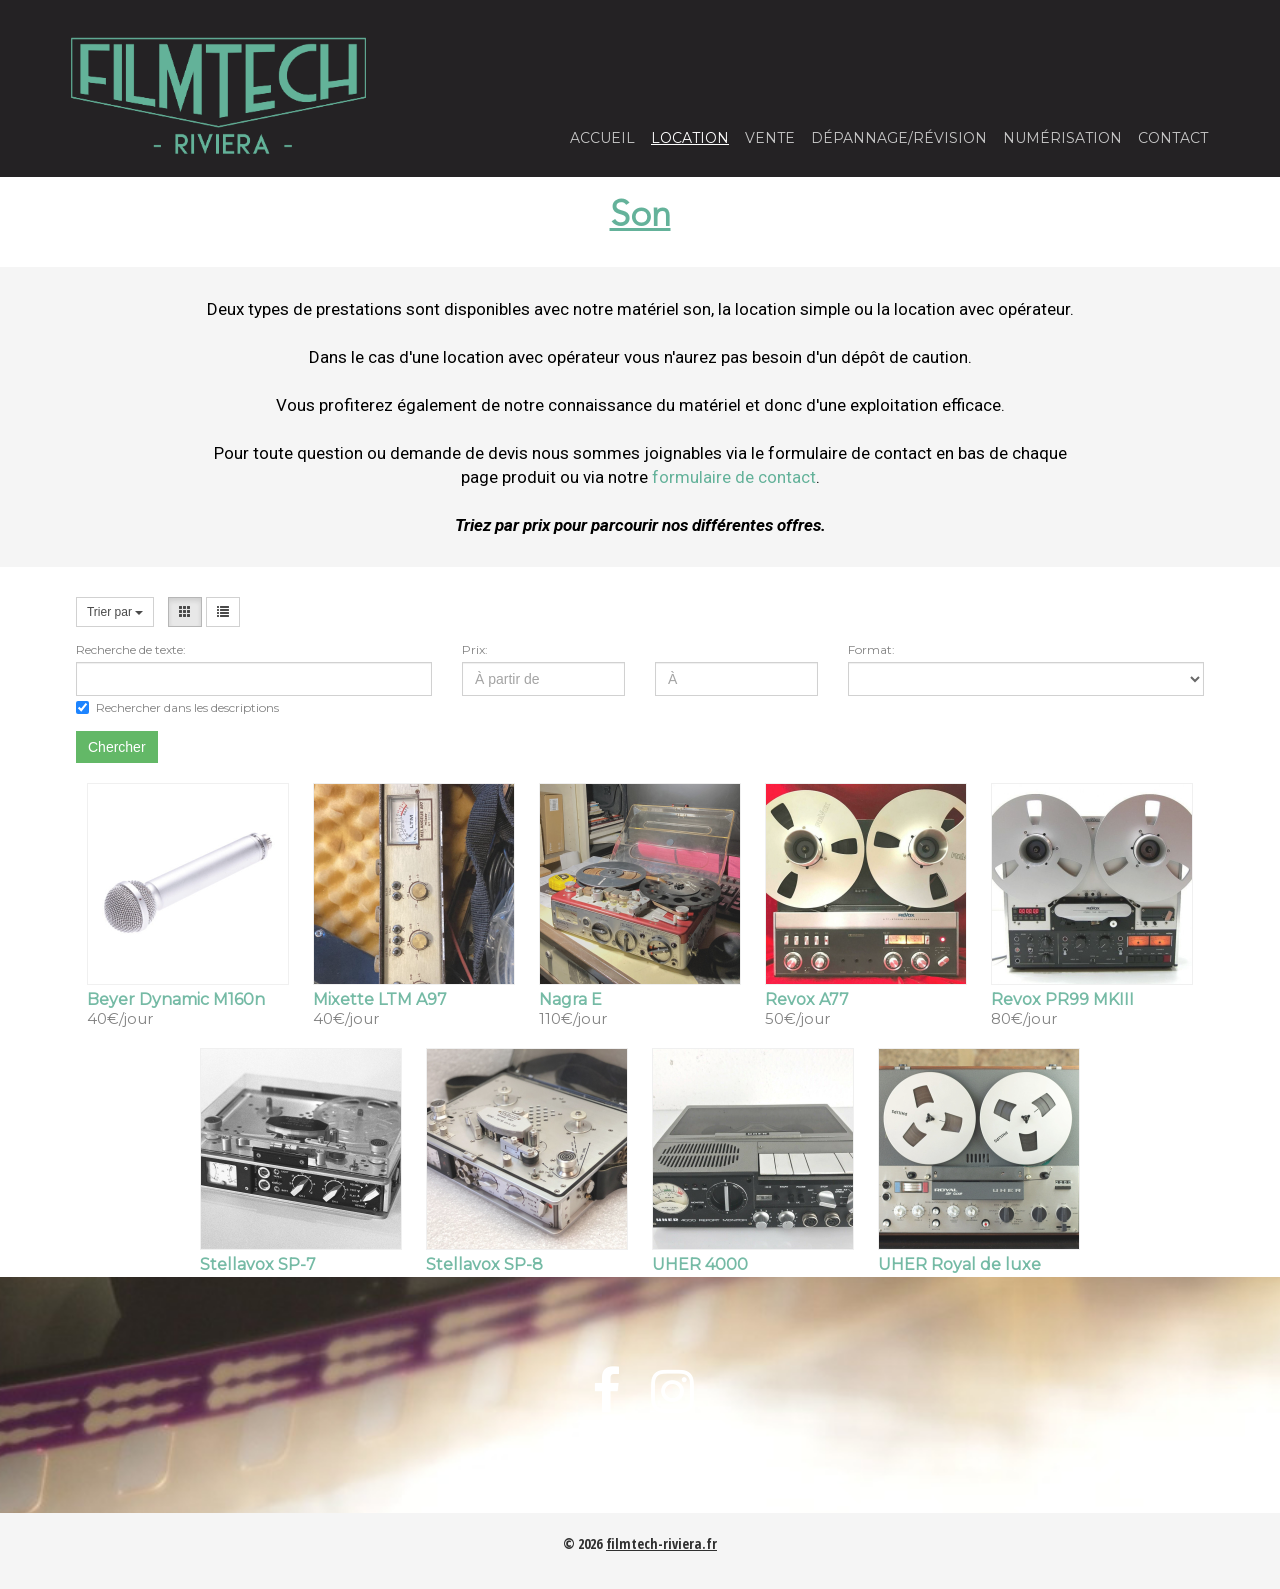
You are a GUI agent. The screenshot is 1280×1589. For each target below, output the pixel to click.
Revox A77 (807, 999)
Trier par (115, 612)
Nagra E (570, 999)
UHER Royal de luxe (959, 1264)
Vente (770, 138)
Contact (1173, 138)
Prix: (475, 649)
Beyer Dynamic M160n (176, 999)
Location (690, 138)
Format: (871, 649)
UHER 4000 (700, 1264)
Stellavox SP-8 (484, 1264)
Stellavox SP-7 (258, 1264)
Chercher (117, 747)
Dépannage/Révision (899, 138)
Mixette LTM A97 (380, 999)
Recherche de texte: (131, 649)
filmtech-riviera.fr (661, 1543)
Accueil (602, 138)
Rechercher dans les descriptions (177, 707)
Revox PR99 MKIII (1062, 999)
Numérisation (1062, 138)
